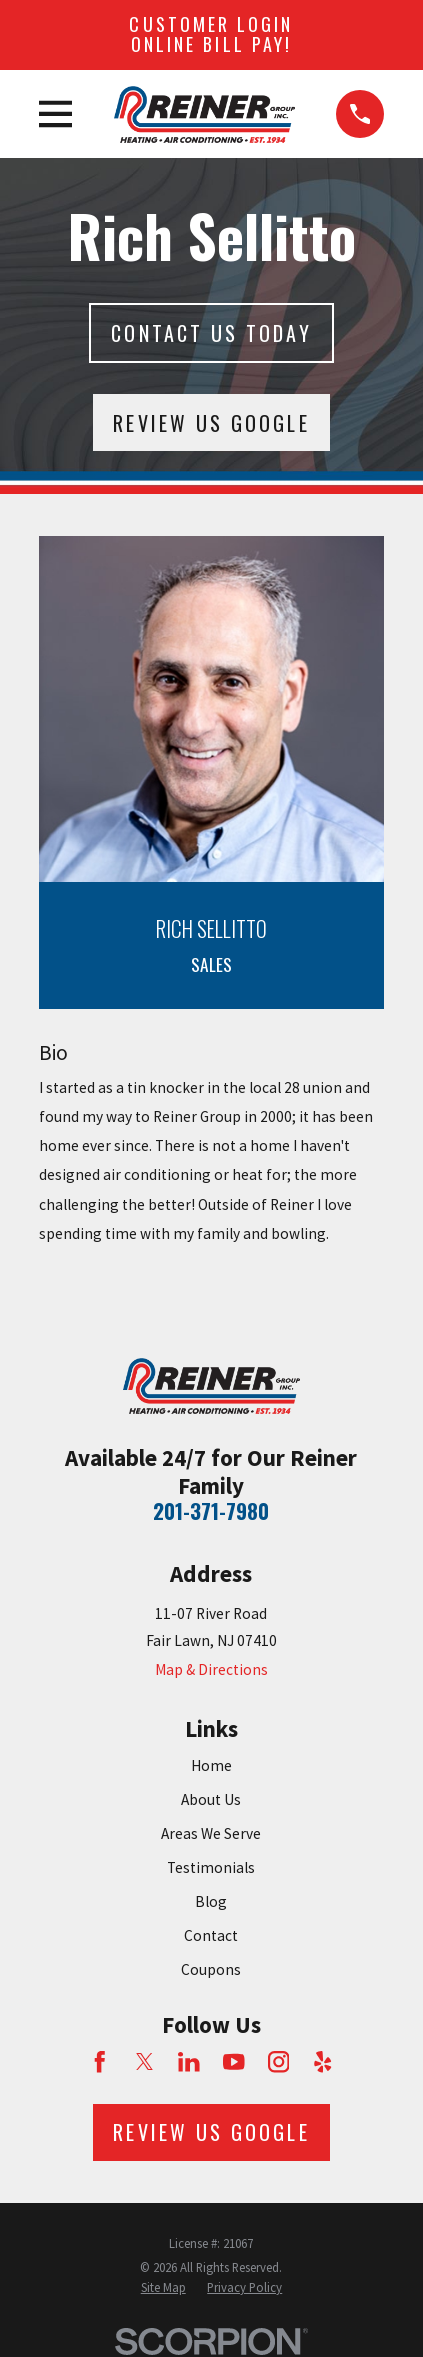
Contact (211, 1935)
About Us (211, 1799)
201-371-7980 (211, 1510)
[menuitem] (163, 2288)
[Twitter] (145, 2062)
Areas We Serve (211, 1833)
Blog (211, 1901)
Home (211, 1765)
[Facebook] (100, 2062)
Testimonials (211, 1867)
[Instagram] (279, 2062)
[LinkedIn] (189, 2062)
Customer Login (211, 34)
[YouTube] (234, 2062)
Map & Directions (211, 1669)
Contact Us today (211, 333)
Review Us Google (211, 423)
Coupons (211, 1969)
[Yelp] (323, 2062)
